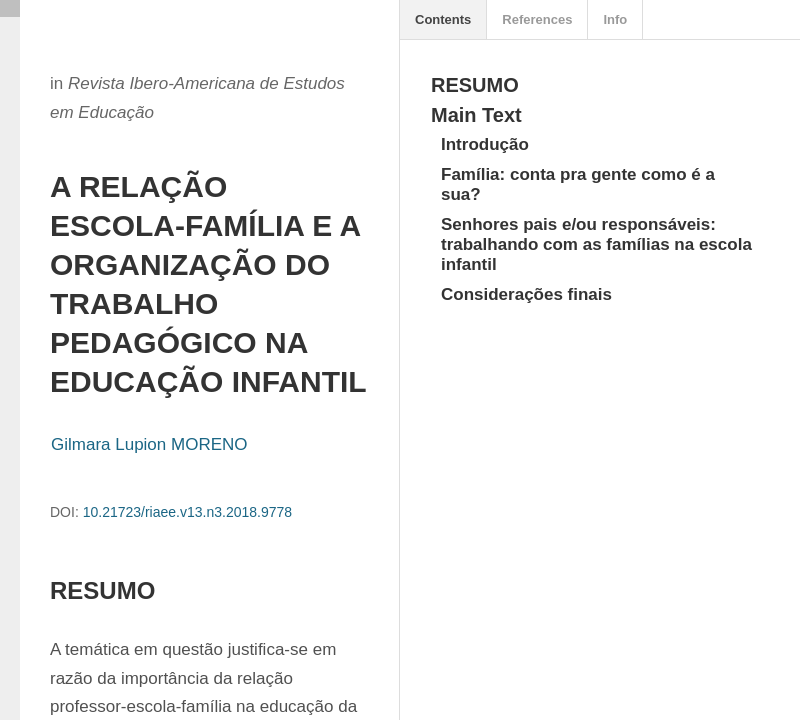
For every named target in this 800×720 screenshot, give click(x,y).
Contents (443, 19)
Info (615, 19)
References (537, 19)
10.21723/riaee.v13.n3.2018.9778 (187, 512)
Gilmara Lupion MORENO (149, 444)
